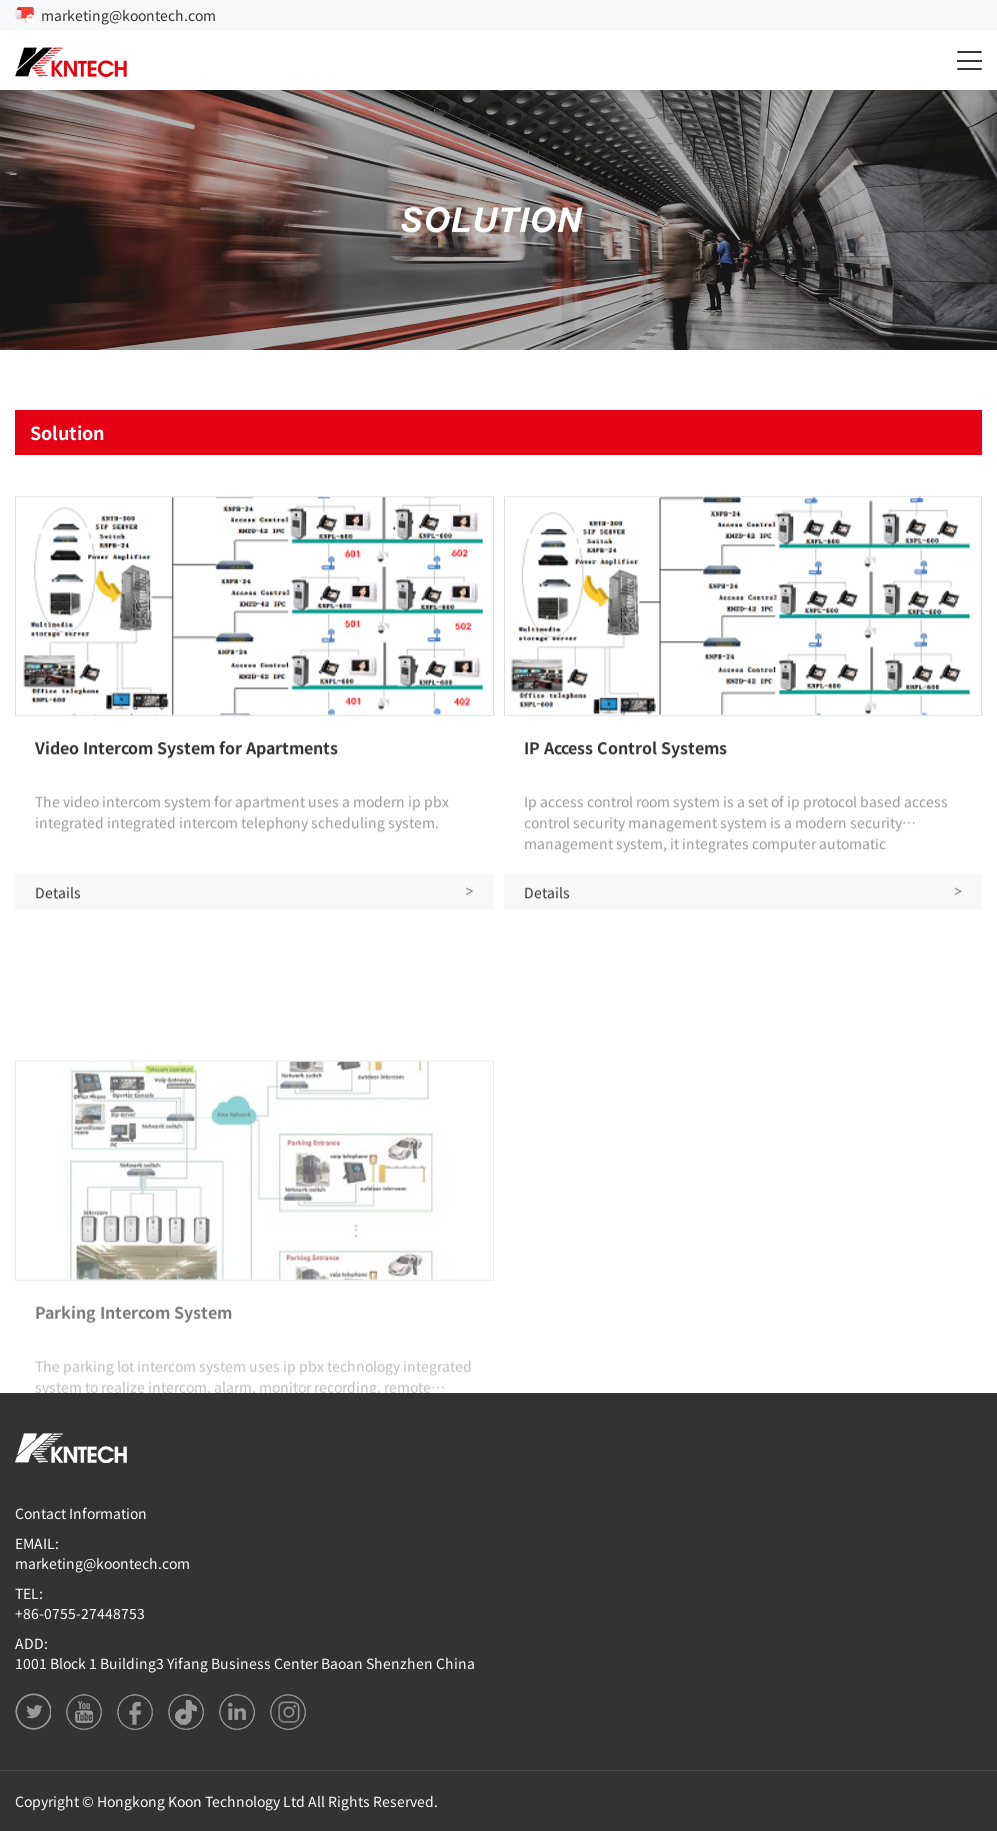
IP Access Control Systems (625, 753)
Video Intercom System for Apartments (186, 753)
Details (254, 898)
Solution (67, 432)
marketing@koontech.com (128, 15)
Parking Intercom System (133, 1385)
